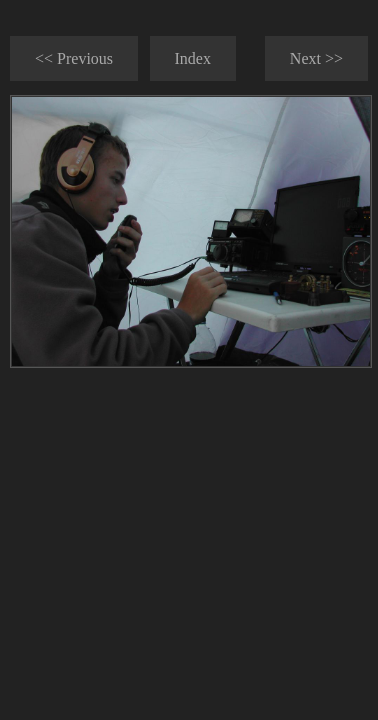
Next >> (316, 58)
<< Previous (74, 58)
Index (193, 58)
